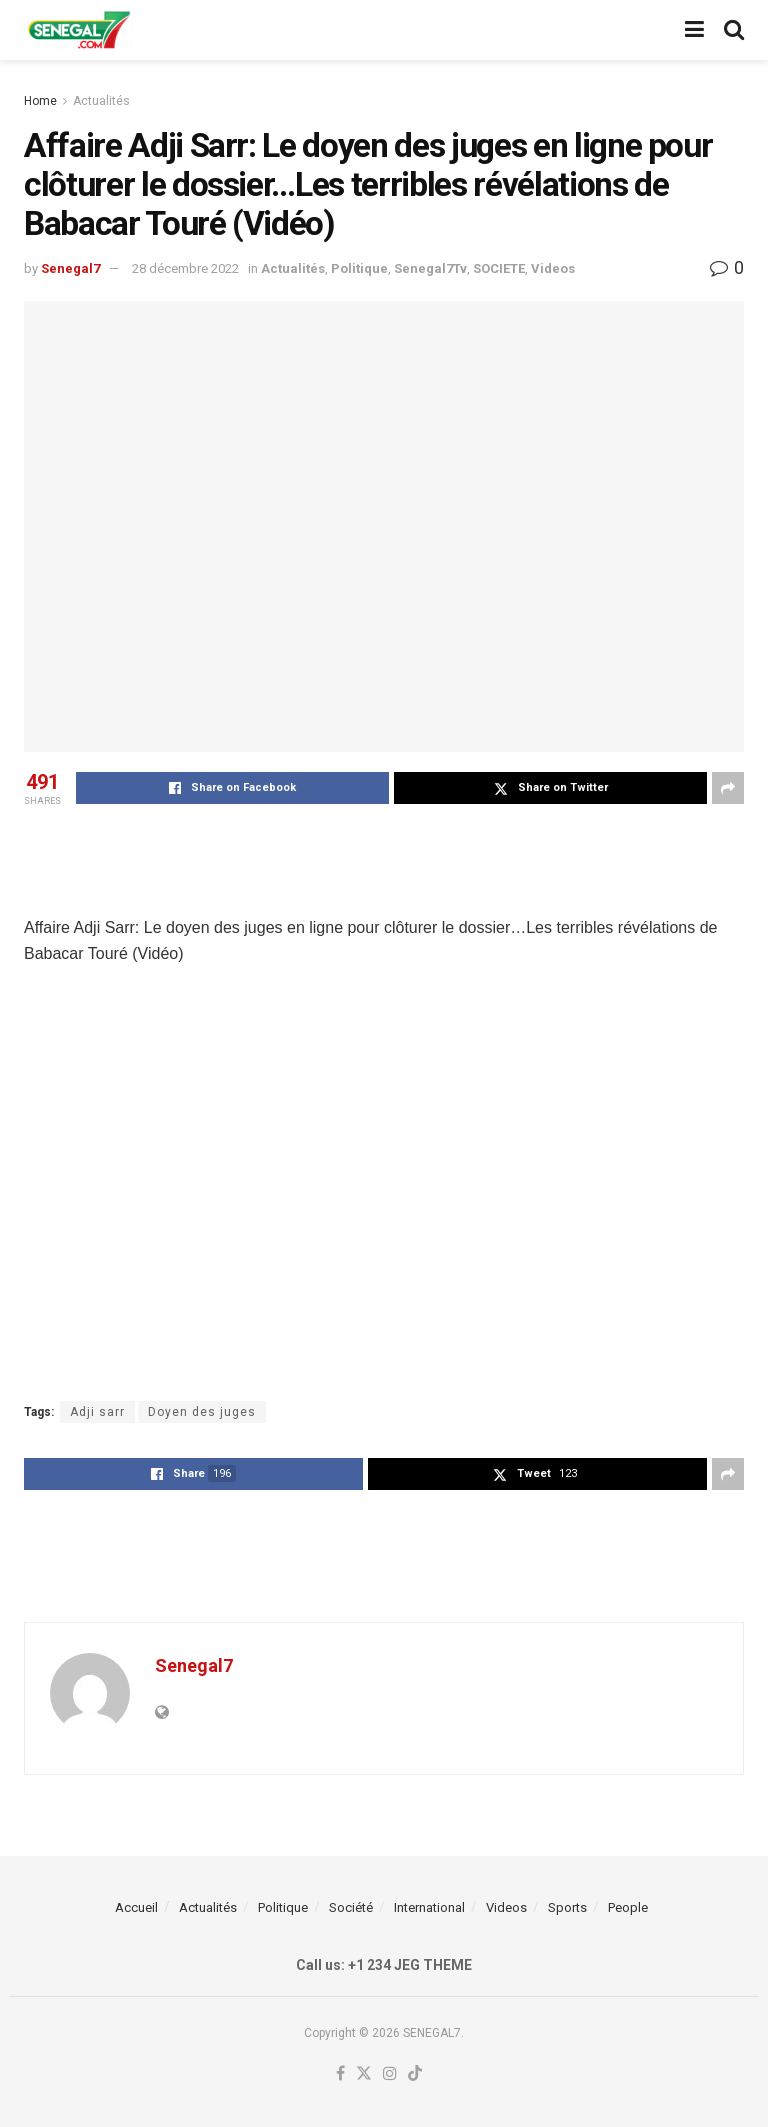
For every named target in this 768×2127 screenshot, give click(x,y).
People (628, 1907)
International (429, 1907)
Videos (553, 268)
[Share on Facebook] (232, 788)
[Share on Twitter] (550, 788)
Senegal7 (70, 268)
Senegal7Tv (430, 268)
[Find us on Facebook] (340, 2074)
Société (351, 1907)
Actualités (101, 101)
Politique (359, 268)
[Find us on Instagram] (390, 2074)
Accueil (136, 1907)
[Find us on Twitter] (364, 2074)
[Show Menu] (694, 30)
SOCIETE (499, 268)
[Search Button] (734, 30)
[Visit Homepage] (79, 30)
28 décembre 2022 (185, 268)
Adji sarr (97, 1412)
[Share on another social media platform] (728, 788)
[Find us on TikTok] (415, 2074)
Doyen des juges (202, 1412)
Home (40, 101)
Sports (567, 1907)
